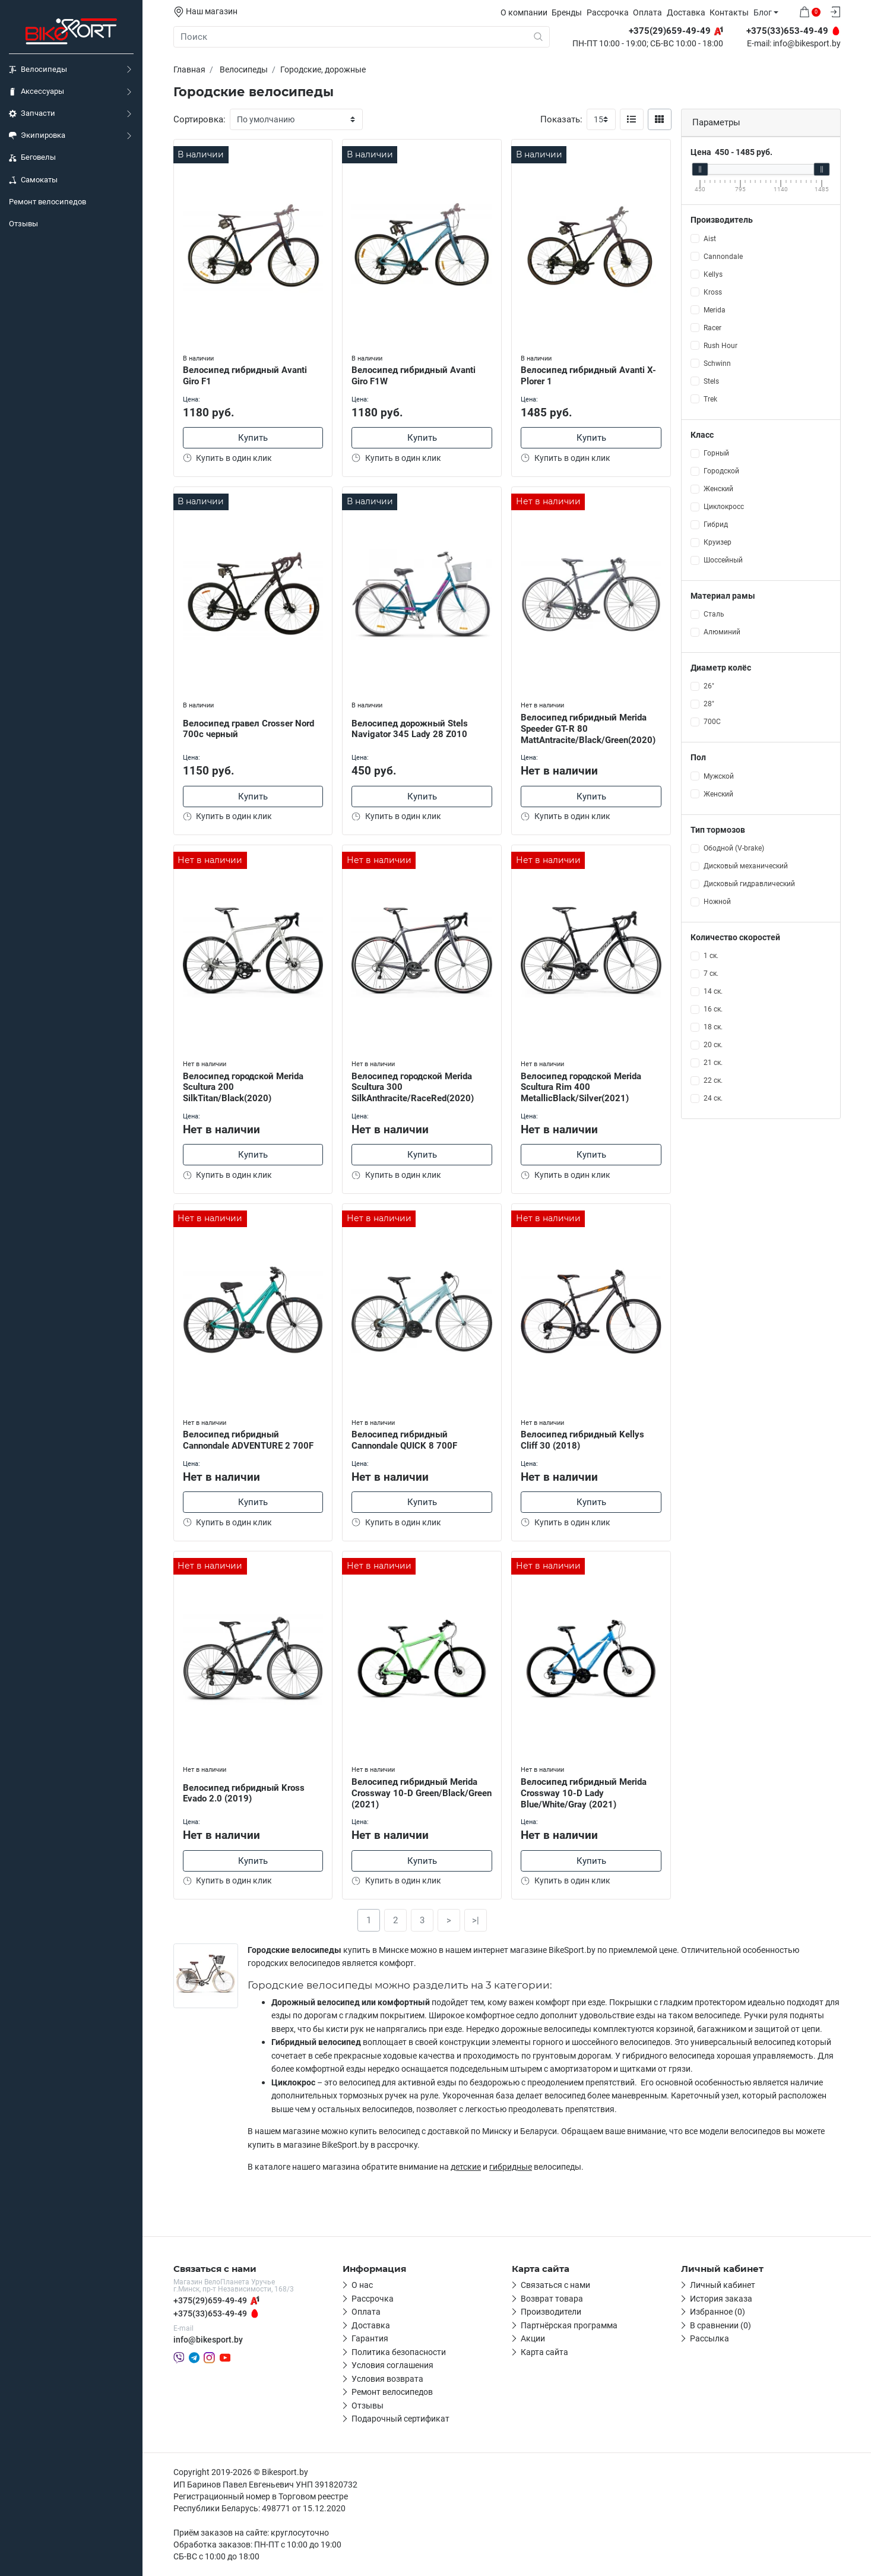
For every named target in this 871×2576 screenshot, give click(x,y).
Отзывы (23, 223)
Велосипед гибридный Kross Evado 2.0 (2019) (244, 1793)
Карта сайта (544, 2352)
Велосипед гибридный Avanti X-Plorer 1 (588, 376)
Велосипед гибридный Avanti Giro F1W (413, 376)
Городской (721, 471)
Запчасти (32, 113)
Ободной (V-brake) (734, 848)
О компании (524, 12)
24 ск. (713, 1098)
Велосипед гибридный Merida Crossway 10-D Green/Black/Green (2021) (421, 1793)
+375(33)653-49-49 (210, 2313)
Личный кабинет (722, 2285)
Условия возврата (387, 2379)
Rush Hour (720, 346)
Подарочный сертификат (400, 2418)
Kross (713, 292)
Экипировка (37, 135)
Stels (711, 381)
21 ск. (713, 1062)
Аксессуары (36, 91)
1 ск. (711, 956)
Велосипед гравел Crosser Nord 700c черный (248, 729)
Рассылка (709, 2338)
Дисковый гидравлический (749, 884)
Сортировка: (199, 119)
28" (709, 704)
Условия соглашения (392, 2365)
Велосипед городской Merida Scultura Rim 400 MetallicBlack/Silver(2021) (581, 1087)
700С (712, 722)
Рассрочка (608, 12)
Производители (551, 2311)
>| (475, 1920)
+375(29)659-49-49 (210, 2300)
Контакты (729, 12)
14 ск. (713, 991)
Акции (533, 2338)
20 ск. (713, 1045)
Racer (712, 328)
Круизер (717, 542)
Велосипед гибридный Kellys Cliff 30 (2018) (582, 1440)
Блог (762, 12)
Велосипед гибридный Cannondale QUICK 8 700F (404, 1440)
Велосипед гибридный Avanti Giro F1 (245, 376)
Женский (718, 489)
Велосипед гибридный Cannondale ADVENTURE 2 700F (248, 1440)
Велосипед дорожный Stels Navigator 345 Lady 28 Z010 (409, 729)
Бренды (567, 12)
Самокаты (33, 180)
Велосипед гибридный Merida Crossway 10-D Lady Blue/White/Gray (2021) (584, 1793)
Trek (710, 399)
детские (466, 2167)
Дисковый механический (746, 866)
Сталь (714, 614)
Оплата (647, 12)
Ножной (717, 901)
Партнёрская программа (569, 2325)
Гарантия (369, 2338)
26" (709, 686)
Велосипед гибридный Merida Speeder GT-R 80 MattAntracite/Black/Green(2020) (588, 728)
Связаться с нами (555, 2285)
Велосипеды (38, 69)
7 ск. (711, 973)
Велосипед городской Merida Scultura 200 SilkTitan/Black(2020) (243, 1087)
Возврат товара (552, 2298)
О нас (362, 2285)
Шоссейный (723, 560)
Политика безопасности (398, 2352)
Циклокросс (724, 506)
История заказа (721, 2298)
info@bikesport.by (807, 44)
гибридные (510, 2167)
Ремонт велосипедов (47, 201)
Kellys (713, 274)
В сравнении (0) (720, 2325)
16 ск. (713, 1009)
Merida (715, 310)
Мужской (719, 776)
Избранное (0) (717, 2311)
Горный (716, 453)
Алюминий (722, 632)
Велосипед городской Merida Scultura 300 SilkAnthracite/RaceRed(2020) (412, 1087)
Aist (710, 239)
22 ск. (713, 1080)
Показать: (561, 119)
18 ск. (713, 1027)
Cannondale (723, 256)
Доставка (686, 12)
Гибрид (716, 524)
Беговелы (32, 157)
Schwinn (717, 363)
